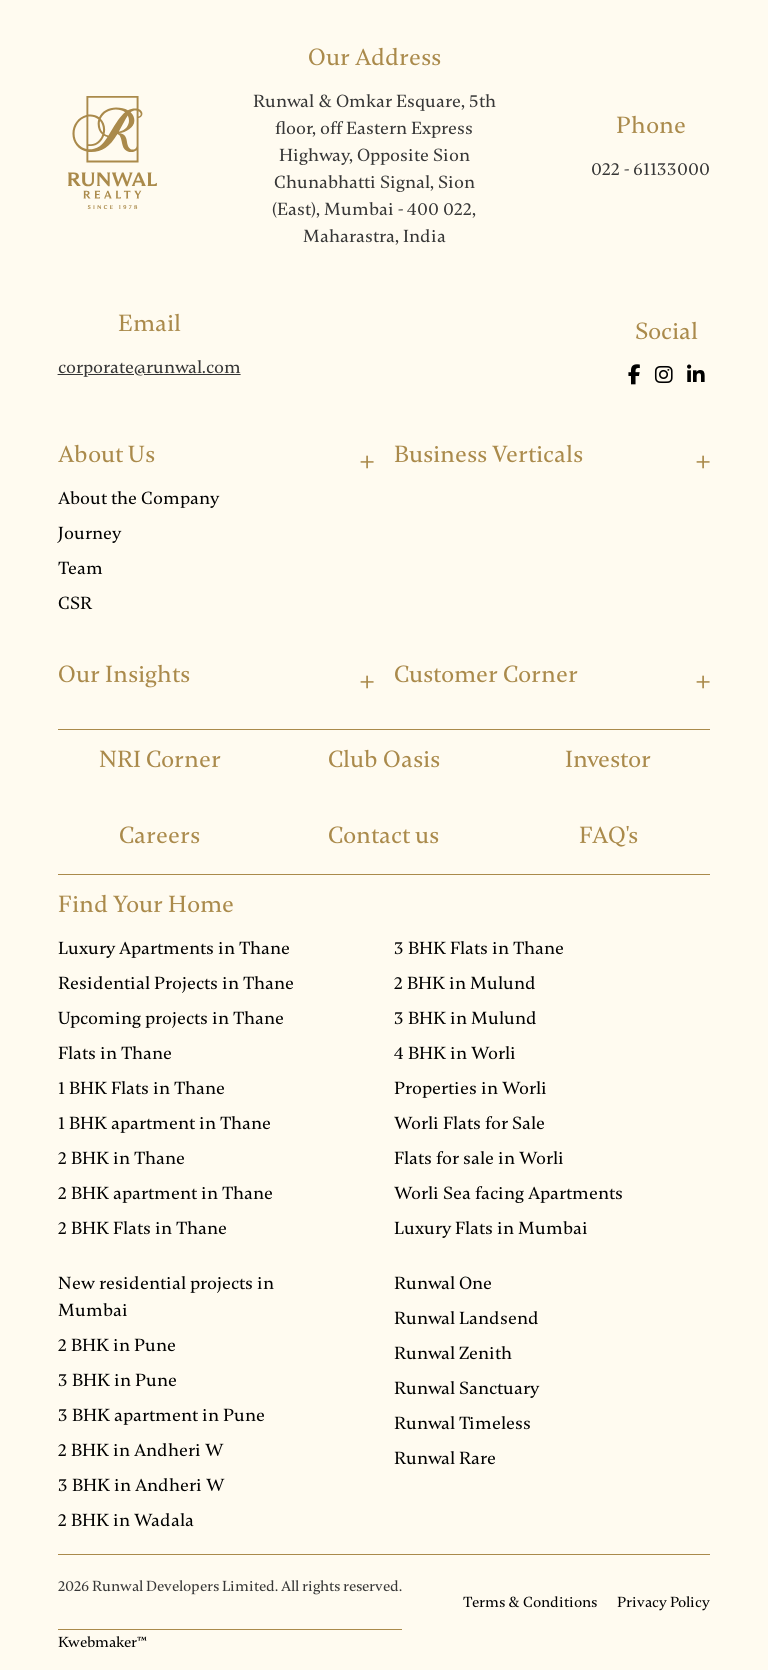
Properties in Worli (470, 1088)
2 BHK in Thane (121, 1158)
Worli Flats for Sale (469, 1123)
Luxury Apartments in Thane (174, 948)
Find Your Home (146, 904)
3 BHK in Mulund (465, 1018)
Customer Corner (486, 674)
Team (80, 568)
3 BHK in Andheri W (141, 1485)
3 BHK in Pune (117, 1380)
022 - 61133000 (650, 169)
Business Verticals (488, 454)
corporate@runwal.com (149, 367)
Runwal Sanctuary (466, 1388)
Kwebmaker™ (102, 1642)
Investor (608, 759)
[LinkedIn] (696, 375)
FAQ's (608, 835)
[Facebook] (636, 375)
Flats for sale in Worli (479, 1158)
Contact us (383, 835)
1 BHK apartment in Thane (164, 1123)
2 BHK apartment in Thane (165, 1193)
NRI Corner (160, 759)
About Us (106, 454)
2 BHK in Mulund (465, 983)
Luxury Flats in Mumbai (491, 1228)
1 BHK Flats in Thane (141, 1088)
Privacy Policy (663, 1602)
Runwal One (443, 1283)
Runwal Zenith (453, 1353)
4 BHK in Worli (455, 1053)
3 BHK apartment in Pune (161, 1415)
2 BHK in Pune (117, 1345)
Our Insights (124, 674)
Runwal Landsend (466, 1318)
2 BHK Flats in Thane (142, 1228)
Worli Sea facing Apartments (508, 1193)
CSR (75, 603)
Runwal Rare (445, 1458)
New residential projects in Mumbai (166, 1296)
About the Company (138, 498)
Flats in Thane (115, 1053)
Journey (89, 533)
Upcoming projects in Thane (171, 1018)
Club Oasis (384, 759)
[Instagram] (666, 375)
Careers (159, 835)
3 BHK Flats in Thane (479, 948)
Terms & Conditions (530, 1602)
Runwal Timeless (462, 1423)
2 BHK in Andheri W (141, 1450)
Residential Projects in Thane (176, 983)
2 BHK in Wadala (126, 1520)
